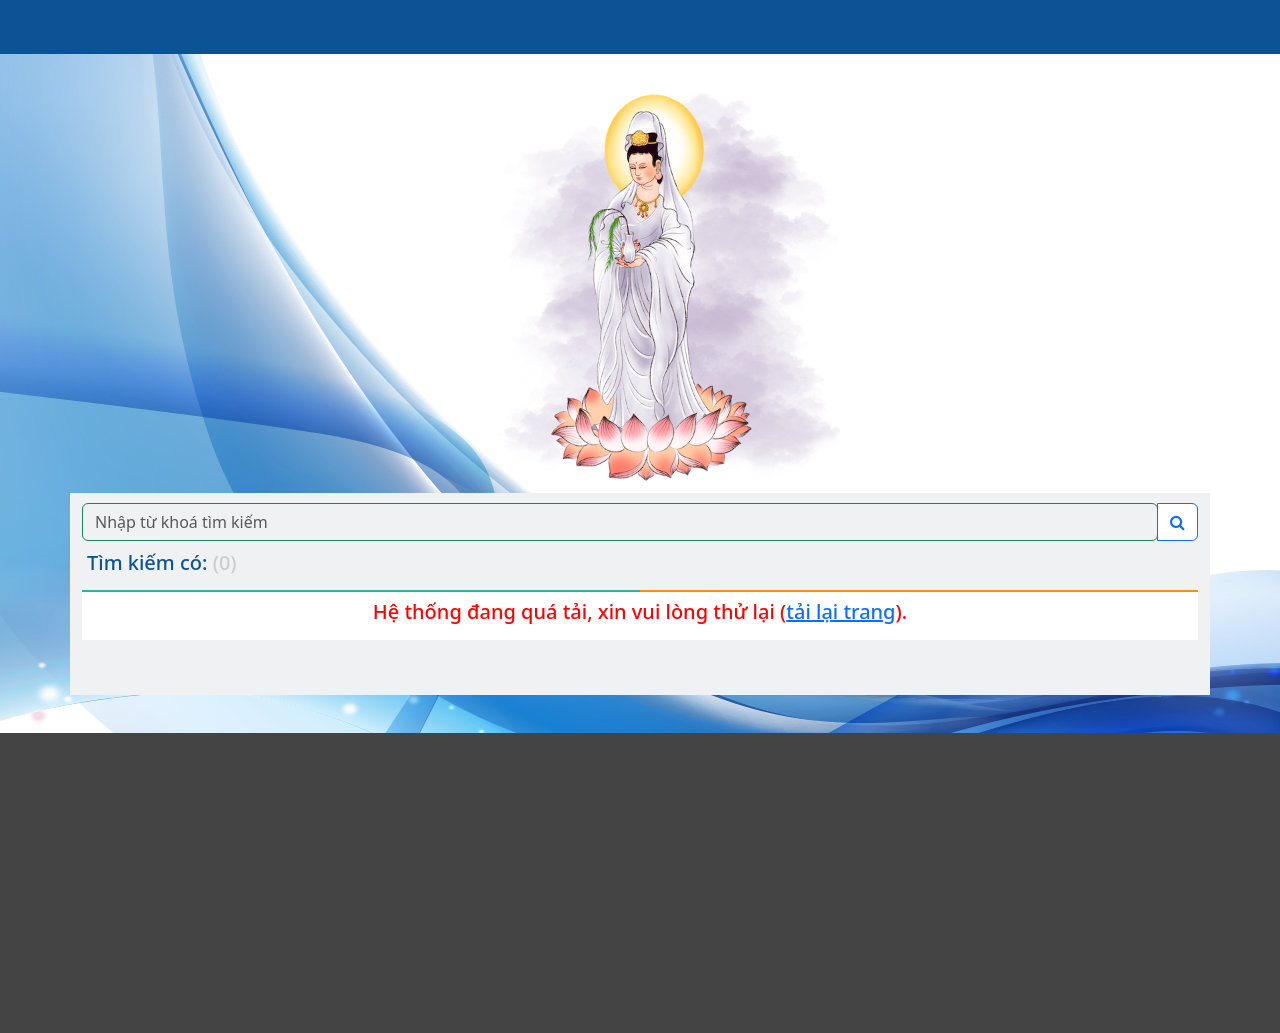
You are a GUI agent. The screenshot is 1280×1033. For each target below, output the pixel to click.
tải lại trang (840, 611)
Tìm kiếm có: (162, 562)
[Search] (620, 522)
